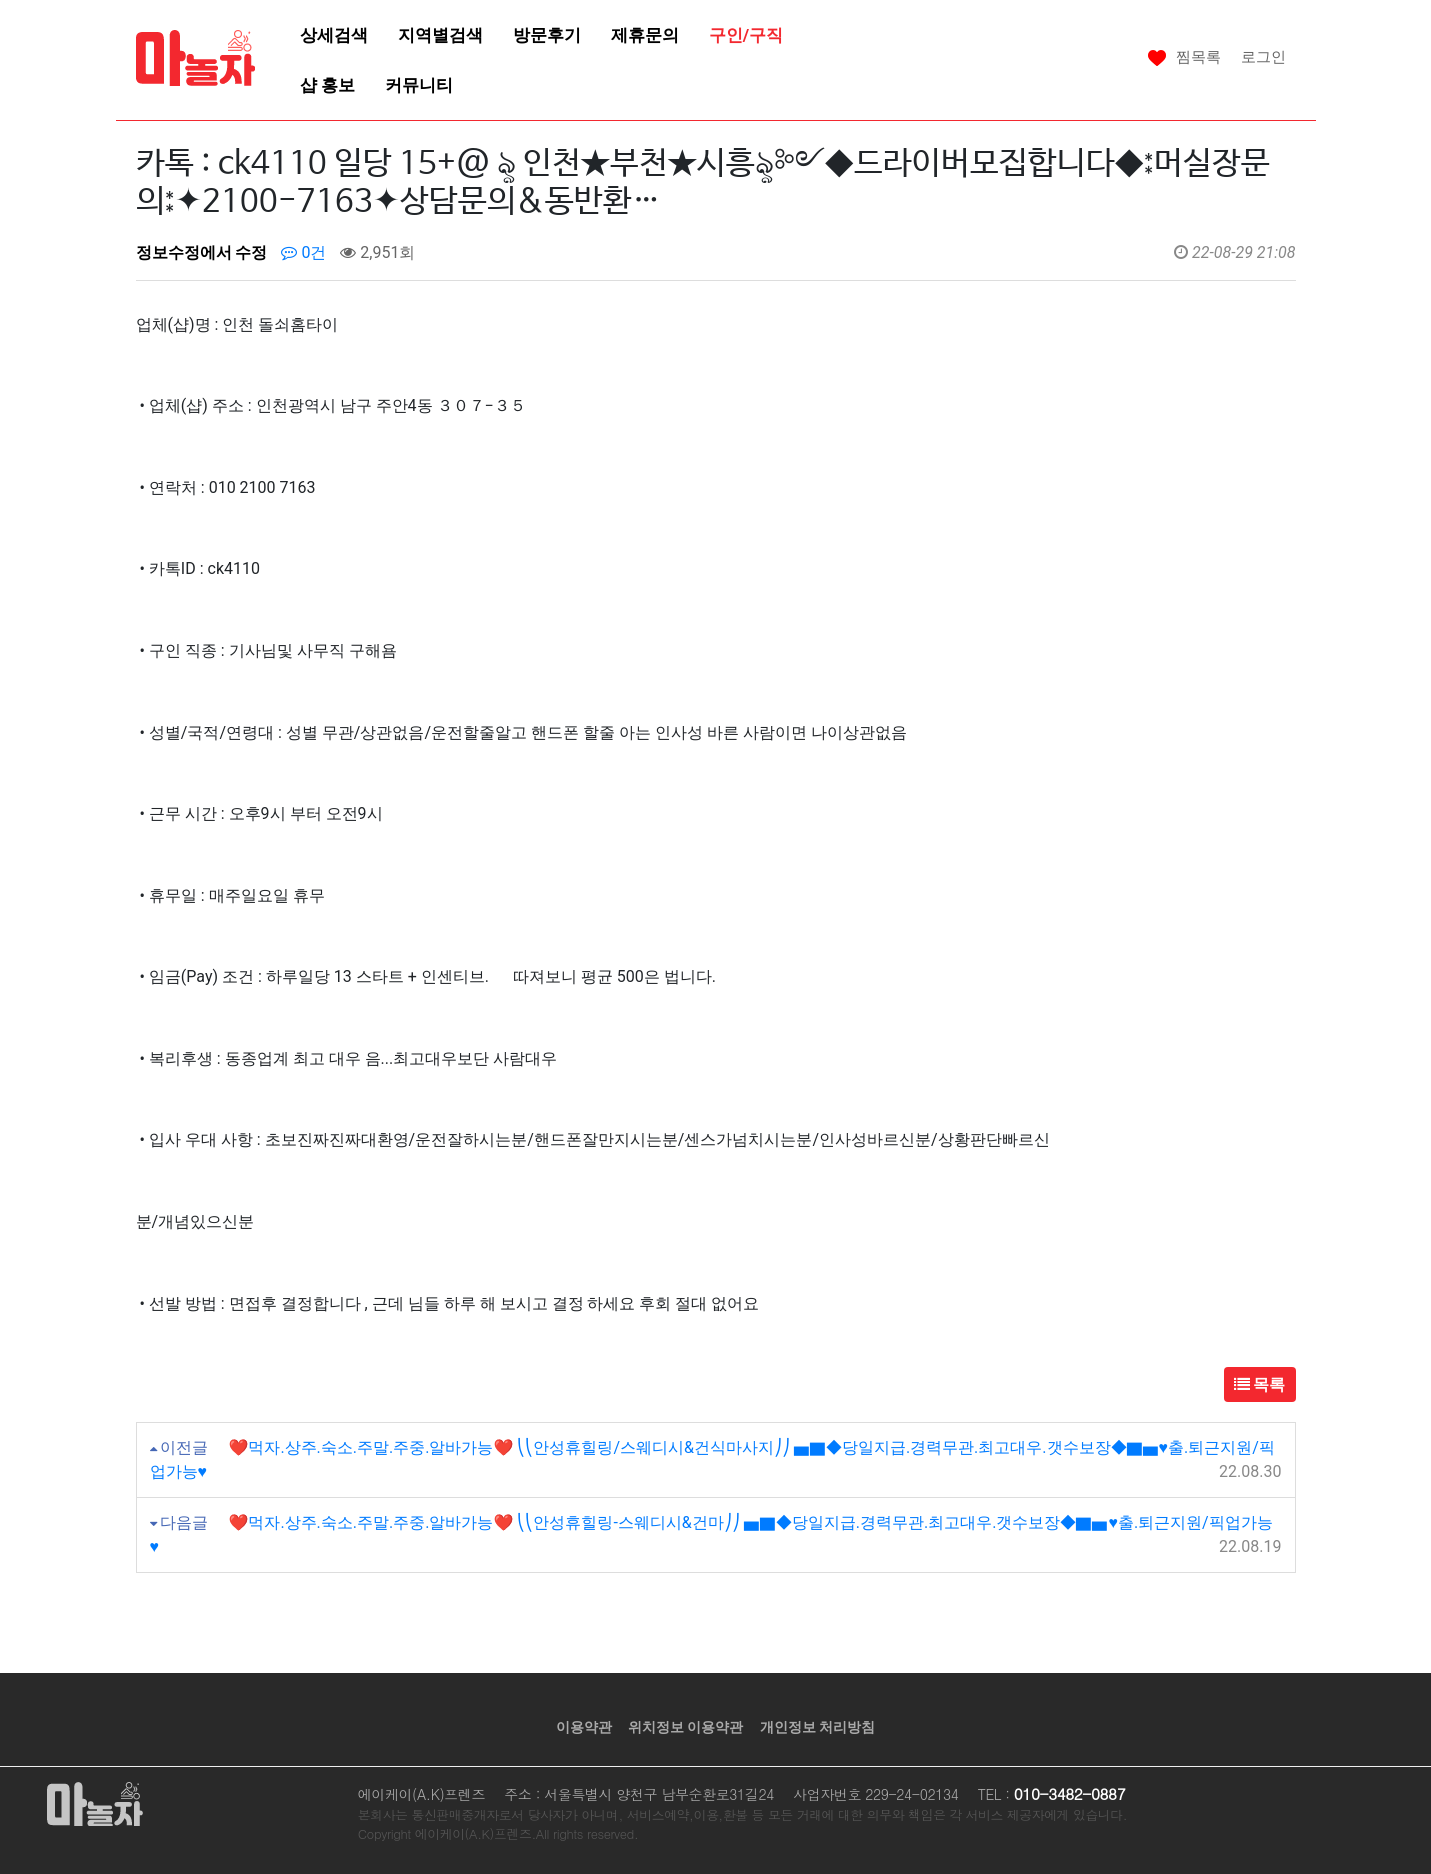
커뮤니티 (419, 85)
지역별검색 (440, 35)
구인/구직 (746, 35)
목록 (1260, 1384)
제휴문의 (645, 35)
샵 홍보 (327, 85)
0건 (303, 252)
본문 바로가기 (0, 0)
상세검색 (334, 35)
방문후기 (547, 35)
